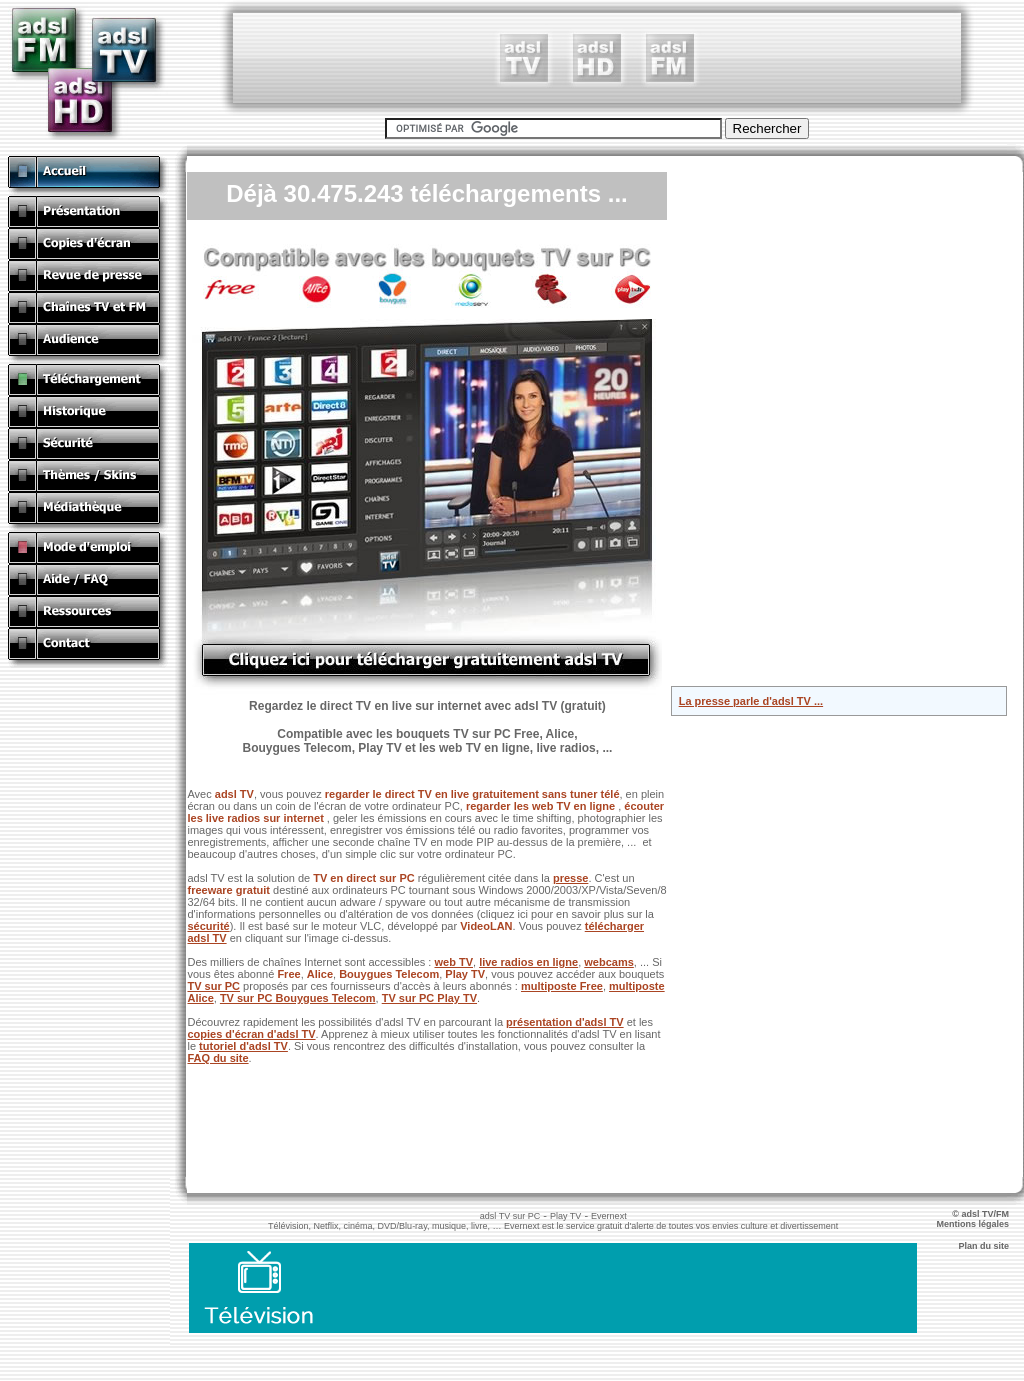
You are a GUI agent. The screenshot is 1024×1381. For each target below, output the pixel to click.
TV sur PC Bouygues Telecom (298, 998)
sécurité (208, 926)
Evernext (609, 1216)
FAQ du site (217, 1058)
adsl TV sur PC (510, 1216)
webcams (609, 962)
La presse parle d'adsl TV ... (751, 701)
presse (570, 878)
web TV (453, 962)
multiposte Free (562, 986)
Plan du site (991, 1246)
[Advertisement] (597, 58)
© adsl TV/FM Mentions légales (980, 1219)
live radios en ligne (528, 962)
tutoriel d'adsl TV (243, 1046)
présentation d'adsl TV (565, 1022)
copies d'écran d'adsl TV (251, 1034)
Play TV (565, 1216)
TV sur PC (213, 986)
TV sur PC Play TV (429, 998)
